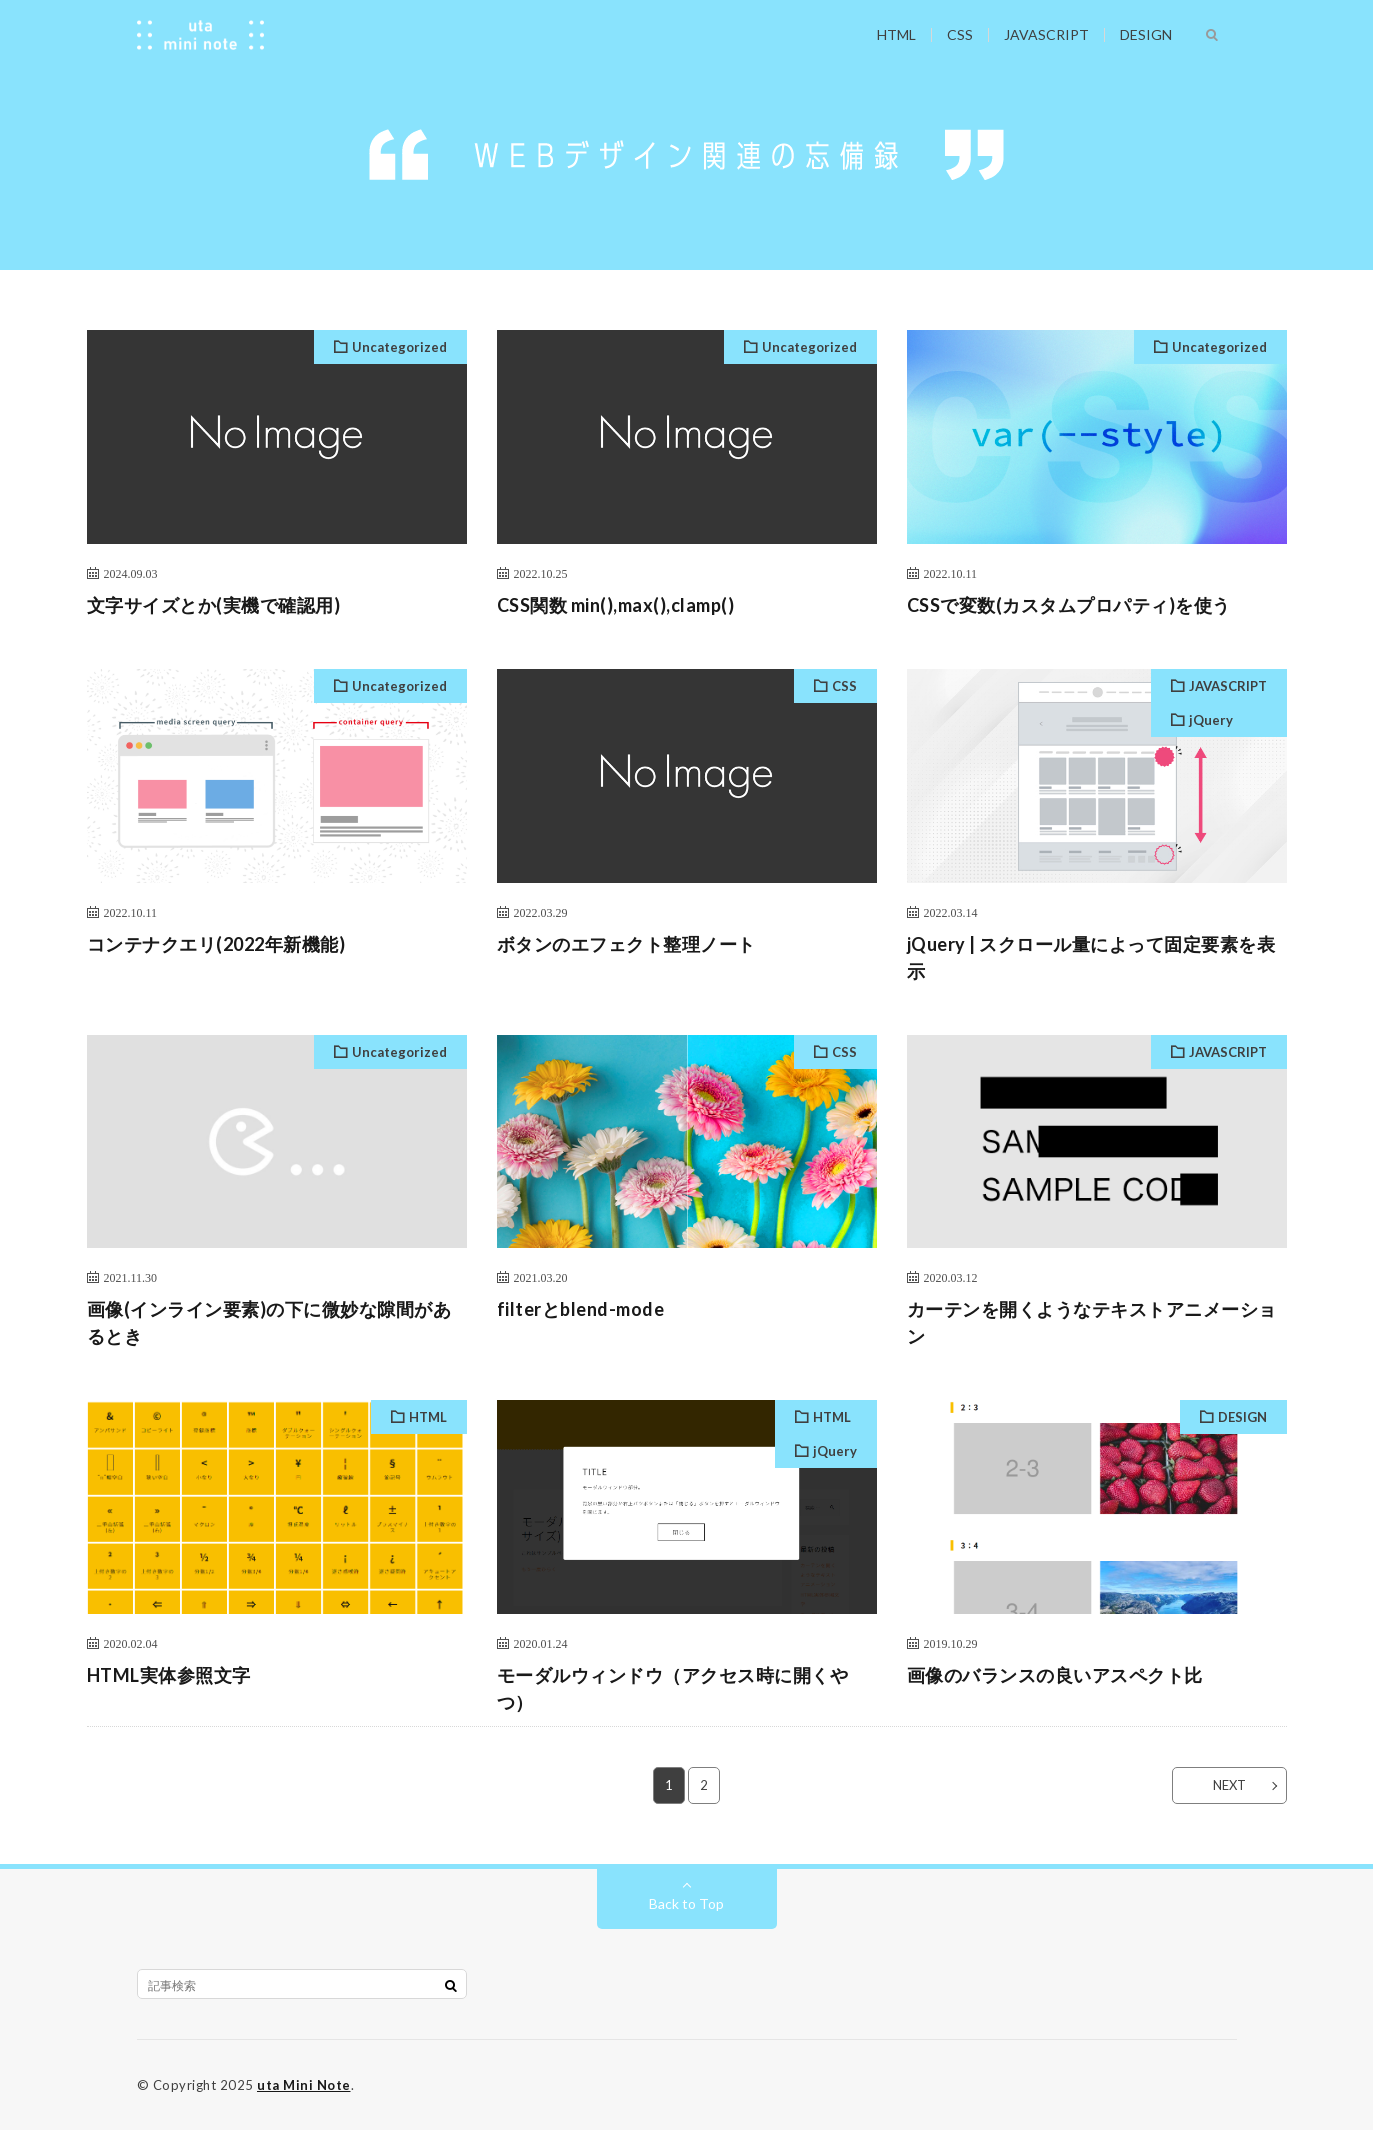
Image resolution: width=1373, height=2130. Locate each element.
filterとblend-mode (581, 1309)
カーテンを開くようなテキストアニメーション (1092, 1322)
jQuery (1211, 720)
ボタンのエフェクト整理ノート (626, 944)
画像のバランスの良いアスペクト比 (1055, 1675)
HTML (896, 34)
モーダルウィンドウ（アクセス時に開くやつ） (673, 1688)
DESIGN (1146, 34)
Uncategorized (399, 347)
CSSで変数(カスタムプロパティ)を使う (1069, 605)
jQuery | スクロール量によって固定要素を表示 (1091, 957)
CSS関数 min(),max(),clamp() (616, 605)
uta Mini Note (304, 2085)
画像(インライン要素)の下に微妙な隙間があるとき (269, 1322)
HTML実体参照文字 (169, 1675)
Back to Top (686, 1903)
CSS (960, 34)
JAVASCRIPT (1046, 34)
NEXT (1229, 1785)
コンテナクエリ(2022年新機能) (216, 944)
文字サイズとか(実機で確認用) (214, 605)
